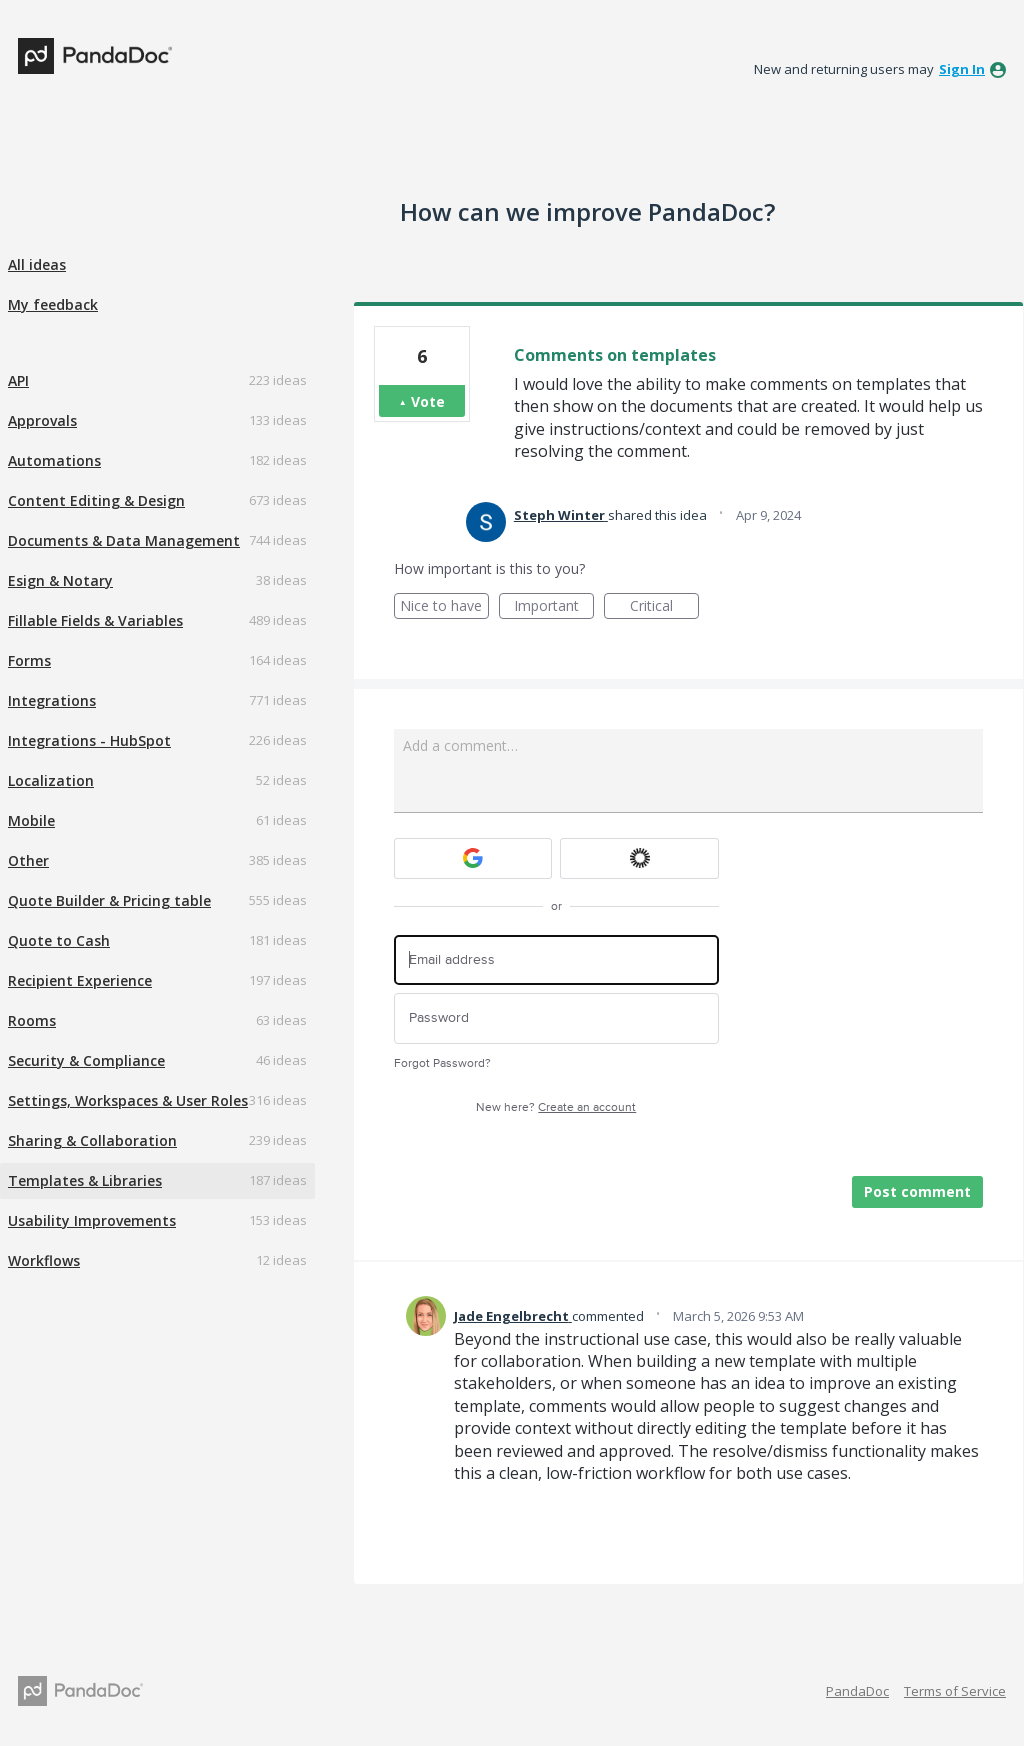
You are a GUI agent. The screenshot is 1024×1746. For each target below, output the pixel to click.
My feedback (53, 304)
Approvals (42, 420)
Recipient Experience (80, 980)
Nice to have (444, 607)
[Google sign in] (473, 858)
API (18, 380)
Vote (428, 401)
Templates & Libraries (85, 1180)
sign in (962, 69)
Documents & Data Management (124, 540)
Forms (29, 660)
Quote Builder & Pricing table (109, 900)
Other (28, 860)
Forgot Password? (442, 1063)
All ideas (37, 264)
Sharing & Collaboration (92, 1140)
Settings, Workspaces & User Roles (128, 1100)
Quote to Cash (59, 940)
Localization (51, 780)
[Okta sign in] (639, 858)
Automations (54, 460)
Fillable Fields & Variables (95, 620)
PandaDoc (857, 1691)
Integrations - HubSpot (89, 740)
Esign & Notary (60, 580)
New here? (556, 1107)
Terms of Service (955, 1691)
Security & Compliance (86, 1060)
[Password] (556, 1018)
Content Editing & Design (96, 500)
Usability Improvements (92, 1220)
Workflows (44, 1260)
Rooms (32, 1020)
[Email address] (556, 960)
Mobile (31, 820)
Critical (664, 607)
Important (554, 607)
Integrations (52, 700)
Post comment (917, 1191)
